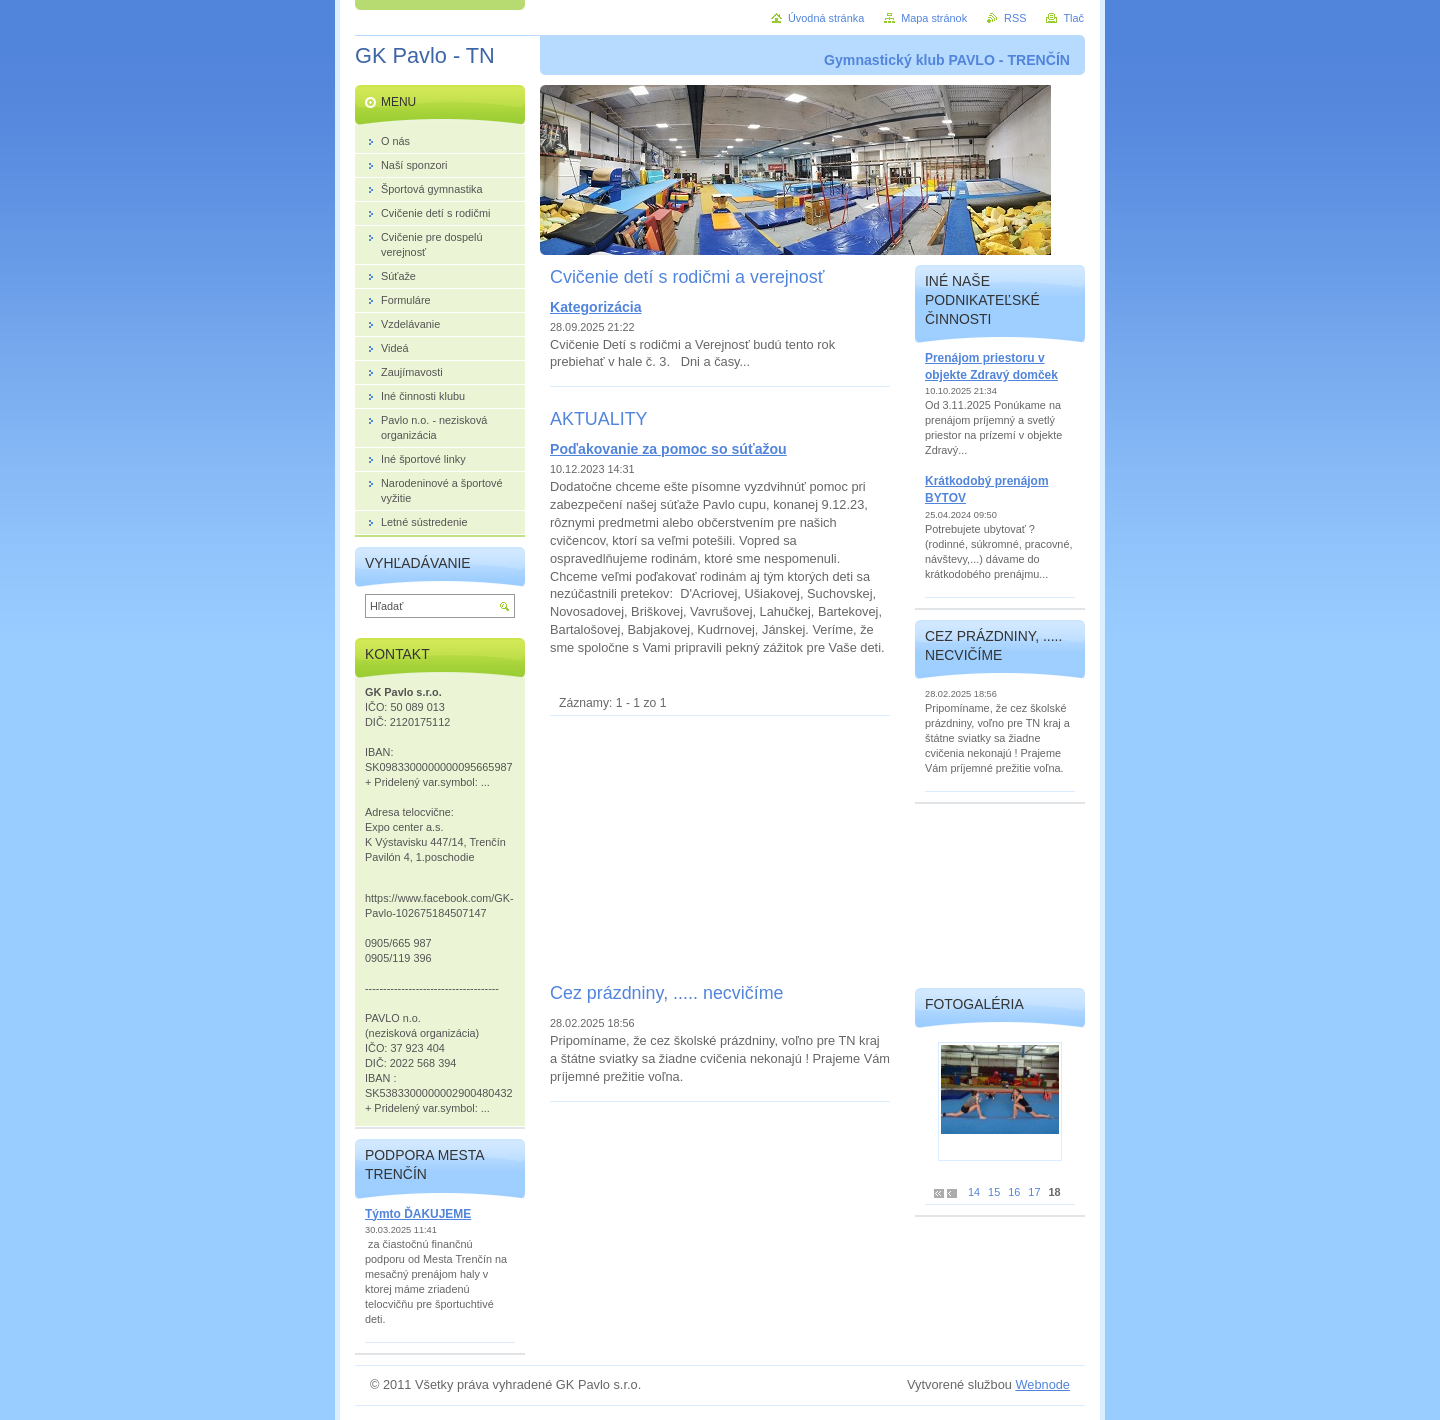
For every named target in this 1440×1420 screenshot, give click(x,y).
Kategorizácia (596, 307)
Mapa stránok (934, 18)
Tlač (1073, 18)
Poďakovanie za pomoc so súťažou (668, 449)
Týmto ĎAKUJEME (418, 1214)
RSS (1015, 18)
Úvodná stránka (826, 18)
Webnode (1042, 1384)
